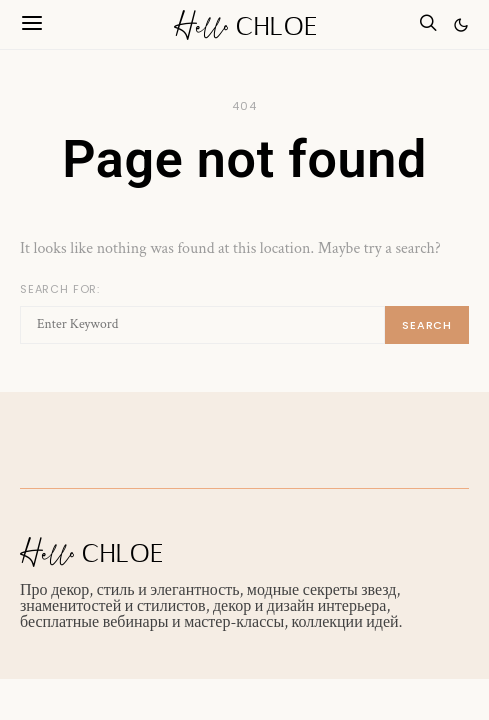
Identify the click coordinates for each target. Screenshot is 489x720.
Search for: (60, 289)
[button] (461, 25)
